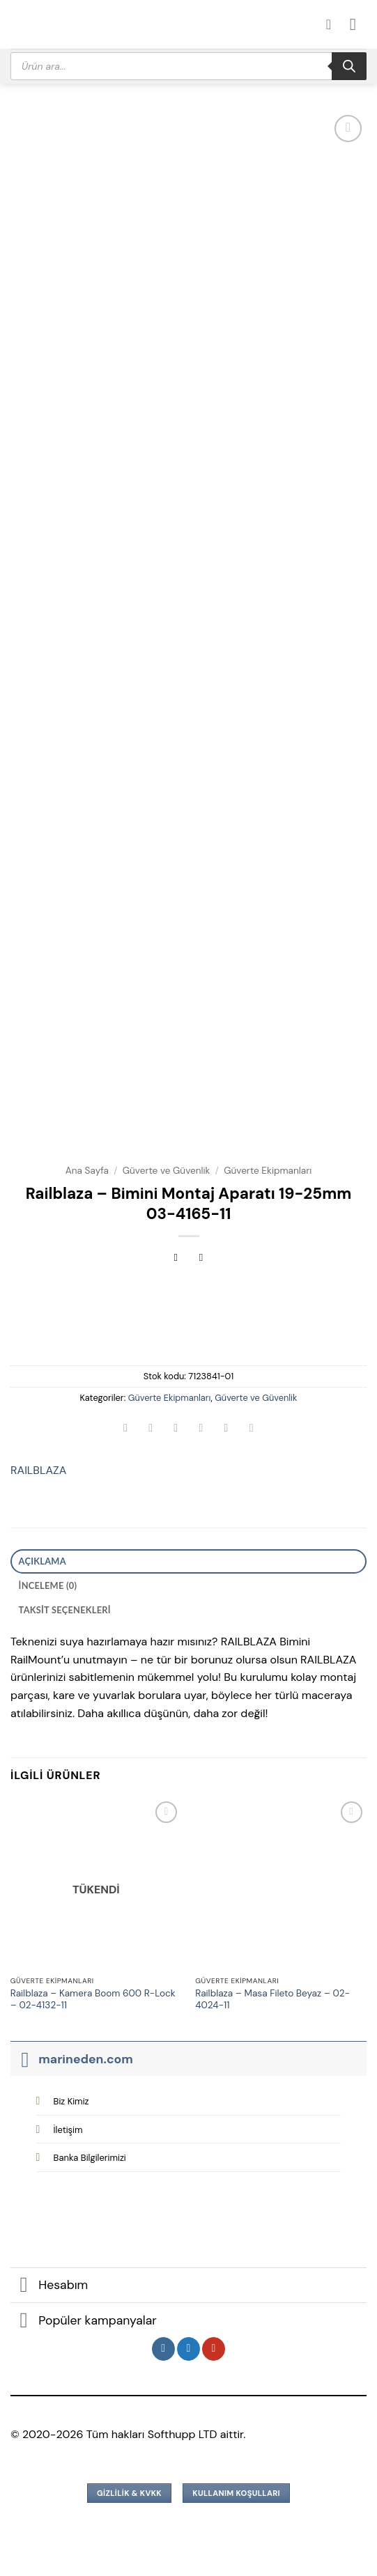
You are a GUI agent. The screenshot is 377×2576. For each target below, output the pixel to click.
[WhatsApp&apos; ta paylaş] (125, 1429)
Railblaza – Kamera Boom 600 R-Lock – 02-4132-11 (93, 1999)
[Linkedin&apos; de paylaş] (251, 1429)
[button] (358, 24)
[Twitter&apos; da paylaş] (175, 1429)
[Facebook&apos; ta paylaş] (150, 1429)
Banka (90, 2158)
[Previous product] (201, 1259)
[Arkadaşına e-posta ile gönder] (201, 1429)
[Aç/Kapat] (24, 2059)
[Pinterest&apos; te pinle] (226, 1429)
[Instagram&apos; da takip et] (163, 2349)
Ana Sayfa (87, 1171)
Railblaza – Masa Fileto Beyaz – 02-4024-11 (272, 1999)
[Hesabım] (333, 24)
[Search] (349, 66)
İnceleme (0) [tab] (48, 1585)
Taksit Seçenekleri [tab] (65, 1609)
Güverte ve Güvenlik (166, 1171)
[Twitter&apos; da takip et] (188, 2349)
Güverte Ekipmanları (267, 1171)
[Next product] (176, 1259)
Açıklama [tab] (42, 1561)
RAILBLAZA (38, 1470)
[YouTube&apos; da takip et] (213, 2349)
